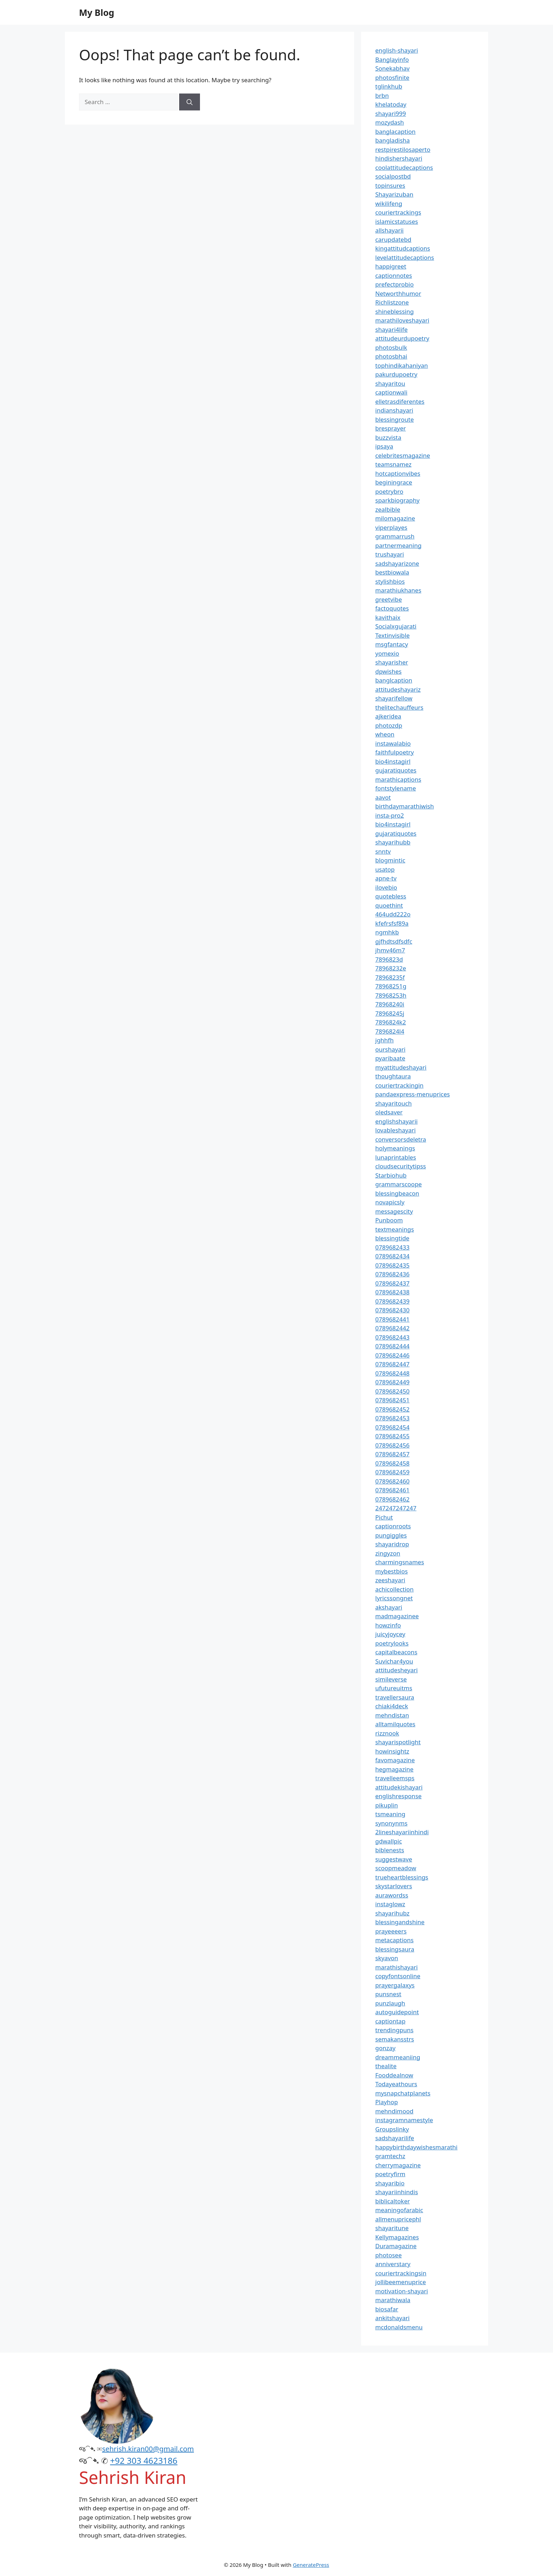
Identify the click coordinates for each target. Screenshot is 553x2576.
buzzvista (388, 437)
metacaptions (394, 1940)
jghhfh (384, 1040)
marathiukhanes (398, 590)
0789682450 (392, 1391)
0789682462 (392, 1499)
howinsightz (392, 1751)
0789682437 (392, 1283)
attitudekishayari (399, 1787)
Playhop (386, 2102)
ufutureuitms (393, 1688)
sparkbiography (397, 500)
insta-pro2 (389, 815)
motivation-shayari (401, 2291)
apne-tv (385, 878)
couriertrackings (398, 212)
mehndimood (394, 2111)
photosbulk (391, 347)
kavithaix (387, 617)
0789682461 (392, 1490)
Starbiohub (391, 1175)
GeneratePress (311, 2564)
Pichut (384, 1517)
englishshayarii (396, 1121)
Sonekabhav (392, 68)
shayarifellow (393, 698)
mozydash (389, 122)
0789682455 (392, 1436)
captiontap (390, 2021)
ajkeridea (388, 716)
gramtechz (390, 2156)
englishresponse (398, 1796)
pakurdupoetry (396, 374)
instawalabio (393, 743)
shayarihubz (392, 1913)
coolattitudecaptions (404, 167)
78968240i (389, 1004)
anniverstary (393, 2264)
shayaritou (390, 383)
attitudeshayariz (398, 689)
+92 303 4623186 (143, 2460)
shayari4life (391, 329)
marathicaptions (398, 779)
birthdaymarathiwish (404, 806)
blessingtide (392, 1238)
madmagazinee (397, 1616)
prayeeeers (391, 1931)
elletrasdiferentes (399, 401)
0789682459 (392, 1472)
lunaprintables (395, 1157)
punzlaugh (390, 2003)
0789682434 (392, 1256)
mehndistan (392, 1715)
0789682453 (392, 1418)
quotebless (390, 896)
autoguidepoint (397, 2012)
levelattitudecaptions (404, 257)
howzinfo (388, 1625)
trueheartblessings (401, 1877)
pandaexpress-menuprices (412, 1094)
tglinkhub (388, 86)
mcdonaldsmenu (399, 2327)
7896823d (389, 959)
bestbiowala (392, 572)
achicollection (394, 1589)
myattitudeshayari (400, 1067)
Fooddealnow (394, 2075)
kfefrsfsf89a (391, 923)
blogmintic (390, 860)
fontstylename (395, 788)
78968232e (390, 968)
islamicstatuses (396, 221)
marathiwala (393, 2300)
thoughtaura (393, 1076)
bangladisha (392, 140)
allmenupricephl (398, 2219)
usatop (385, 869)
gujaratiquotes (396, 770)
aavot (383, 797)
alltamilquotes (395, 1724)
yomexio (387, 653)
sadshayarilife (394, 2138)
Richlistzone (392, 302)
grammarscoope (398, 1184)
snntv (383, 851)
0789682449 (392, 1382)
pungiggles (391, 1535)
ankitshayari (392, 2318)
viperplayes (391, 527)
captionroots (393, 1526)
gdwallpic (388, 1841)
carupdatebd (393, 239)
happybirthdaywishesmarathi (416, 2147)
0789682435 (392, 1265)
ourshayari (390, 1049)
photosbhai (391, 356)
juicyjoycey (390, 1634)
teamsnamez (393, 464)
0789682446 (392, 1355)
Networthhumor (398, 293)
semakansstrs (394, 2039)
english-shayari (396, 50)
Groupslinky (392, 2129)
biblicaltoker (392, 2201)
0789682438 (392, 1292)
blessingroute (394, 419)
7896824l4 (389, 1031)
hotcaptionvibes (397, 473)
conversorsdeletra (400, 1139)
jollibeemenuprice (400, 2282)
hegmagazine (394, 1769)
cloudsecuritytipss (400, 1166)
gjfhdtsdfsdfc (393, 941)
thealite (385, 2066)
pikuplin (386, 1805)
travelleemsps (394, 1778)
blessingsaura (394, 1949)
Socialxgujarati (396, 626)
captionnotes (393, 275)
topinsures (390, 185)
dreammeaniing (397, 2057)
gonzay (385, 2048)
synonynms (391, 1823)
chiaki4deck (391, 1706)
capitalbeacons (396, 1652)
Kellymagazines (397, 2237)
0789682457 (392, 1454)
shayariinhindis (396, 2192)
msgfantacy (391, 644)
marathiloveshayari (402, 320)
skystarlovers (393, 1886)
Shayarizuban (394, 194)
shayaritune (392, 2228)
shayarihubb (393, 842)
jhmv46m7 (390, 950)
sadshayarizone (397, 563)
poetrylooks (391, 1643)
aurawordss (391, 1895)
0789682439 (392, 1301)
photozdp (388, 725)
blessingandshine (400, 1922)
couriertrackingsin (400, 2273)
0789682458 (392, 1463)
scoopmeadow (395, 1868)
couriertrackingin (399, 1085)
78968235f (390, 977)
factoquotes (392, 608)
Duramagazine (396, 2246)
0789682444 (392, 1346)
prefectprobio (394, 284)
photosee (388, 2255)
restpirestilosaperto (402, 149)
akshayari (388, 1607)
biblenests (389, 1850)
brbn (382, 95)
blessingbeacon (397, 1193)
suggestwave (393, 1859)
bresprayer (390, 428)
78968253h (390, 995)
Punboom (389, 1220)
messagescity (394, 1211)
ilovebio (386, 887)
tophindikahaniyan (401, 365)
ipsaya (384, 446)
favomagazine (395, 1760)
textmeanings (394, 1229)
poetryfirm (390, 2174)
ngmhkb (387, 932)
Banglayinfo (392, 59)
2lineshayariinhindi (402, 1832)
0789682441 (392, 1319)
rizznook (387, 1733)
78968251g (390, 986)
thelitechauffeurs (399, 707)
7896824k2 (390, 1022)
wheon (384, 734)
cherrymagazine (398, 2165)
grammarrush (394, 536)
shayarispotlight (398, 1742)
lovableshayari (395, 1130)
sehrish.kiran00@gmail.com (148, 2449)
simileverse (391, 1679)
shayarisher (391, 662)
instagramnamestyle (404, 2120)
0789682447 (392, 1364)
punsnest (388, 1994)
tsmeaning (390, 1814)
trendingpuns (394, 2030)
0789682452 (392, 1409)
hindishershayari (398, 158)
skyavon (386, 1958)
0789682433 (392, 1247)
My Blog (96, 12)
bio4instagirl (393, 761)
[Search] (189, 102)
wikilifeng (388, 203)
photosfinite (392, 77)
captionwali (391, 392)
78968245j (389, 1013)
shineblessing (394, 311)
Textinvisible (392, 635)
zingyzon (387, 1553)
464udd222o (393, 914)
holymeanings (395, 1148)
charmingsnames (399, 1562)
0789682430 (392, 1310)
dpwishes (388, 671)
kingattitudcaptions (402, 248)
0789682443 (392, 1337)
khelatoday (390, 104)
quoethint (389, 905)
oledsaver (389, 1112)
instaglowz (390, 1904)
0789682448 (392, 1373)
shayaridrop (392, 1544)
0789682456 (392, 1445)
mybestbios (391, 1571)
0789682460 (392, 1481)
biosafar (386, 2309)
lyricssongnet (394, 1598)
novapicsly (390, 1202)
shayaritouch (393, 1103)
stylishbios (390, 581)
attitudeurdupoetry (402, 338)
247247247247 (396, 1508)
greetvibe (388, 599)
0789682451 (392, 1400)
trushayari (389, 554)
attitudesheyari (396, 1670)
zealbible (387, 509)
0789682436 (392, 1274)
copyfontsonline (397, 1976)
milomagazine (395, 518)
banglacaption (395, 131)
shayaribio (390, 2183)
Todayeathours (396, 2084)
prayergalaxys (395, 1985)
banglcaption (393, 680)
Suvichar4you (394, 1661)
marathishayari (396, 1967)
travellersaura (394, 1697)
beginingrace (393, 482)
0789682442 (392, 1328)
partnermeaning (398, 545)
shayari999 (390, 113)
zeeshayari (390, 1580)
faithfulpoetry (394, 752)
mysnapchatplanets (402, 2093)
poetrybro (389, 491)
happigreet (390, 266)
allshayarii (389, 230)
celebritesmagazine (402, 455)
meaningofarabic (399, 2210)
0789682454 (392, 1427)
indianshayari (394, 410)
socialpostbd (393, 176)
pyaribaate (390, 1058)
